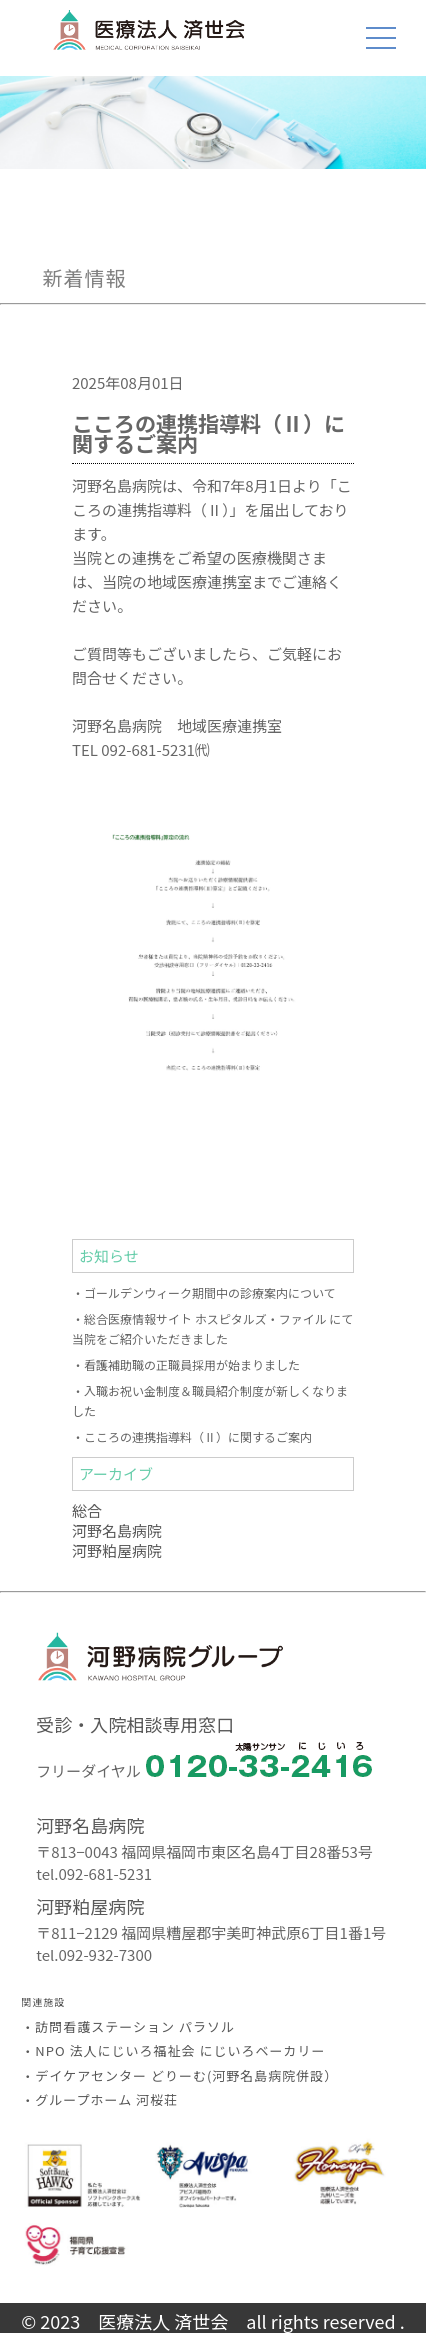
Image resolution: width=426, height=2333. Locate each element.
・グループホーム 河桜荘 (99, 2099)
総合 (87, 1510)
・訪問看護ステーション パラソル (128, 2026)
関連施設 (43, 2001)
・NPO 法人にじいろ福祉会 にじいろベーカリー (173, 2050)
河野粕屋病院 (117, 1550)
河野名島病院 (117, 1530)
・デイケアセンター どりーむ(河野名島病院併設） (179, 2075)
